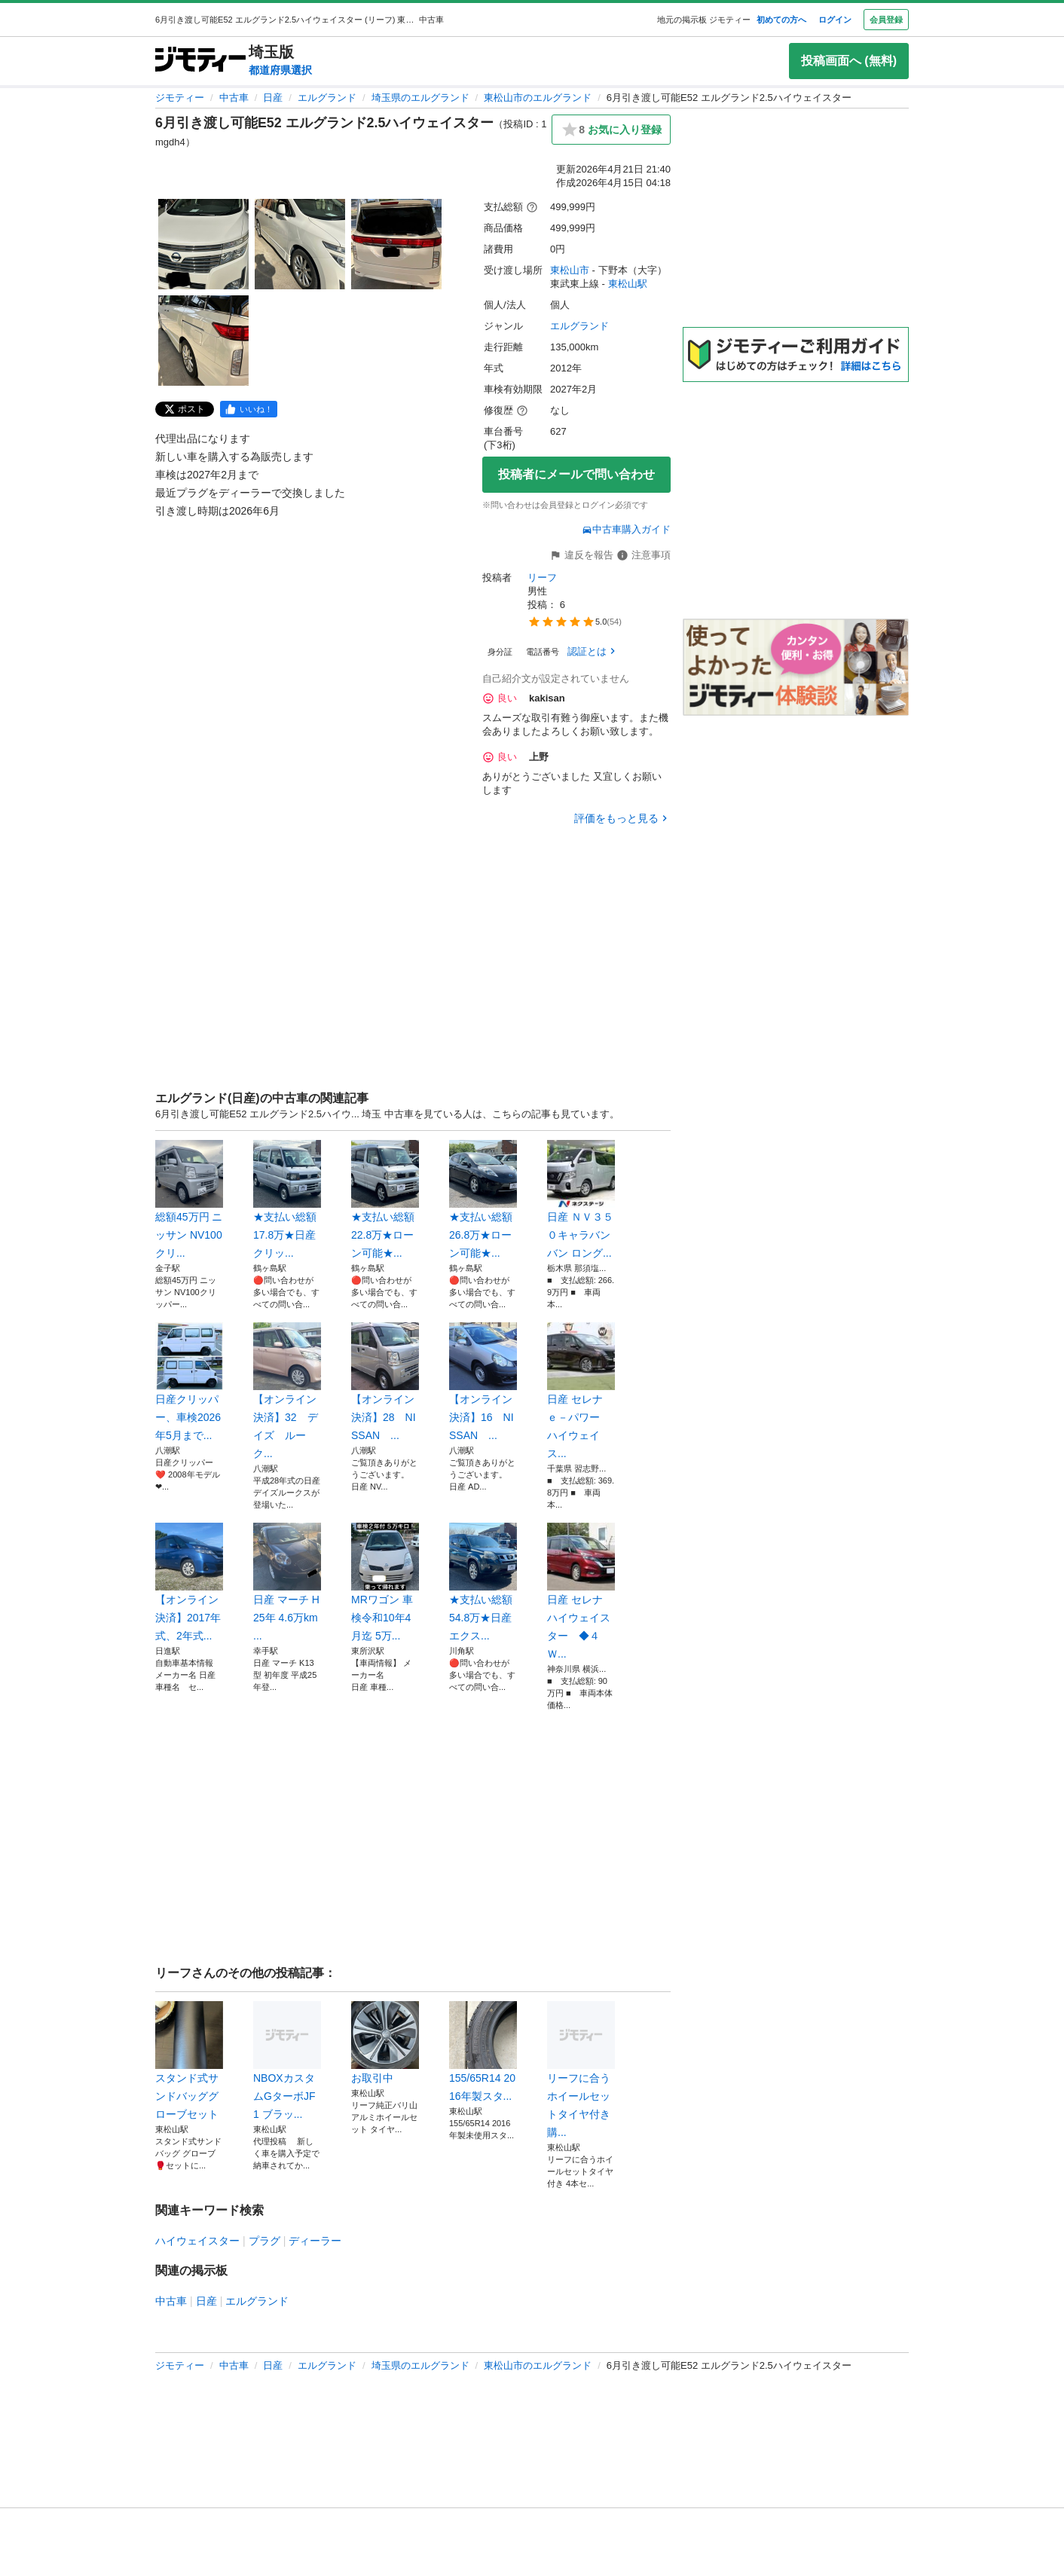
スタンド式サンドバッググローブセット (189, 2060)
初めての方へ (781, 19)
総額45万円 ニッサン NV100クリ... (189, 1199)
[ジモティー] (200, 61)
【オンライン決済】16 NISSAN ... (483, 1381)
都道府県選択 (280, 70)
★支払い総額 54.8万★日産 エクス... (483, 1582)
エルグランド (327, 97)
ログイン (835, 19)
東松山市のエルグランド (538, 97)
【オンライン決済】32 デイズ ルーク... (287, 1390)
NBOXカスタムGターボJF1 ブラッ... (287, 2060)
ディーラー (315, 2241)
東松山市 (569, 270)
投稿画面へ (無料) (849, 60)
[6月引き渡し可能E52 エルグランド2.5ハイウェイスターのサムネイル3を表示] (396, 244)
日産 (273, 97)
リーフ (542, 577)
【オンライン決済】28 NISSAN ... (385, 1381)
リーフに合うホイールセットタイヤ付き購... (581, 2069)
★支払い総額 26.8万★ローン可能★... (483, 1199)
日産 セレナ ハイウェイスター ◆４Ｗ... (581, 1591)
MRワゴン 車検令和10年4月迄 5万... (385, 1582)
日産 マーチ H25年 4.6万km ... (287, 1582)
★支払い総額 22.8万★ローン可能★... (385, 1199)
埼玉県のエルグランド (420, 97)
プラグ (264, 2241)
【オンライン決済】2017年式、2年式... (189, 1582)
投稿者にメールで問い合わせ (576, 474)
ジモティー (179, 97)
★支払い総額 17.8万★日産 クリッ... (287, 1199)
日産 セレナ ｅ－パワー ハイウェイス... (581, 1390)
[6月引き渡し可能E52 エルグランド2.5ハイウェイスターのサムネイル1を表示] (203, 244)
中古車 (234, 97)
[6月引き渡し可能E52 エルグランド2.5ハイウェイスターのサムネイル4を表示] (203, 340)
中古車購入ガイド (626, 529)
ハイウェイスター (197, 2241)
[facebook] (248, 409)
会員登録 (886, 19)
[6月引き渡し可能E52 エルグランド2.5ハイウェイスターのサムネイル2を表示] (300, 244)
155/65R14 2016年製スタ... (483, 2051)
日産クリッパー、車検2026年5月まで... (189, 1381)
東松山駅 (627, 283)
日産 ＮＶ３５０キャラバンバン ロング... (581, 1199)
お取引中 (385, 2042)
